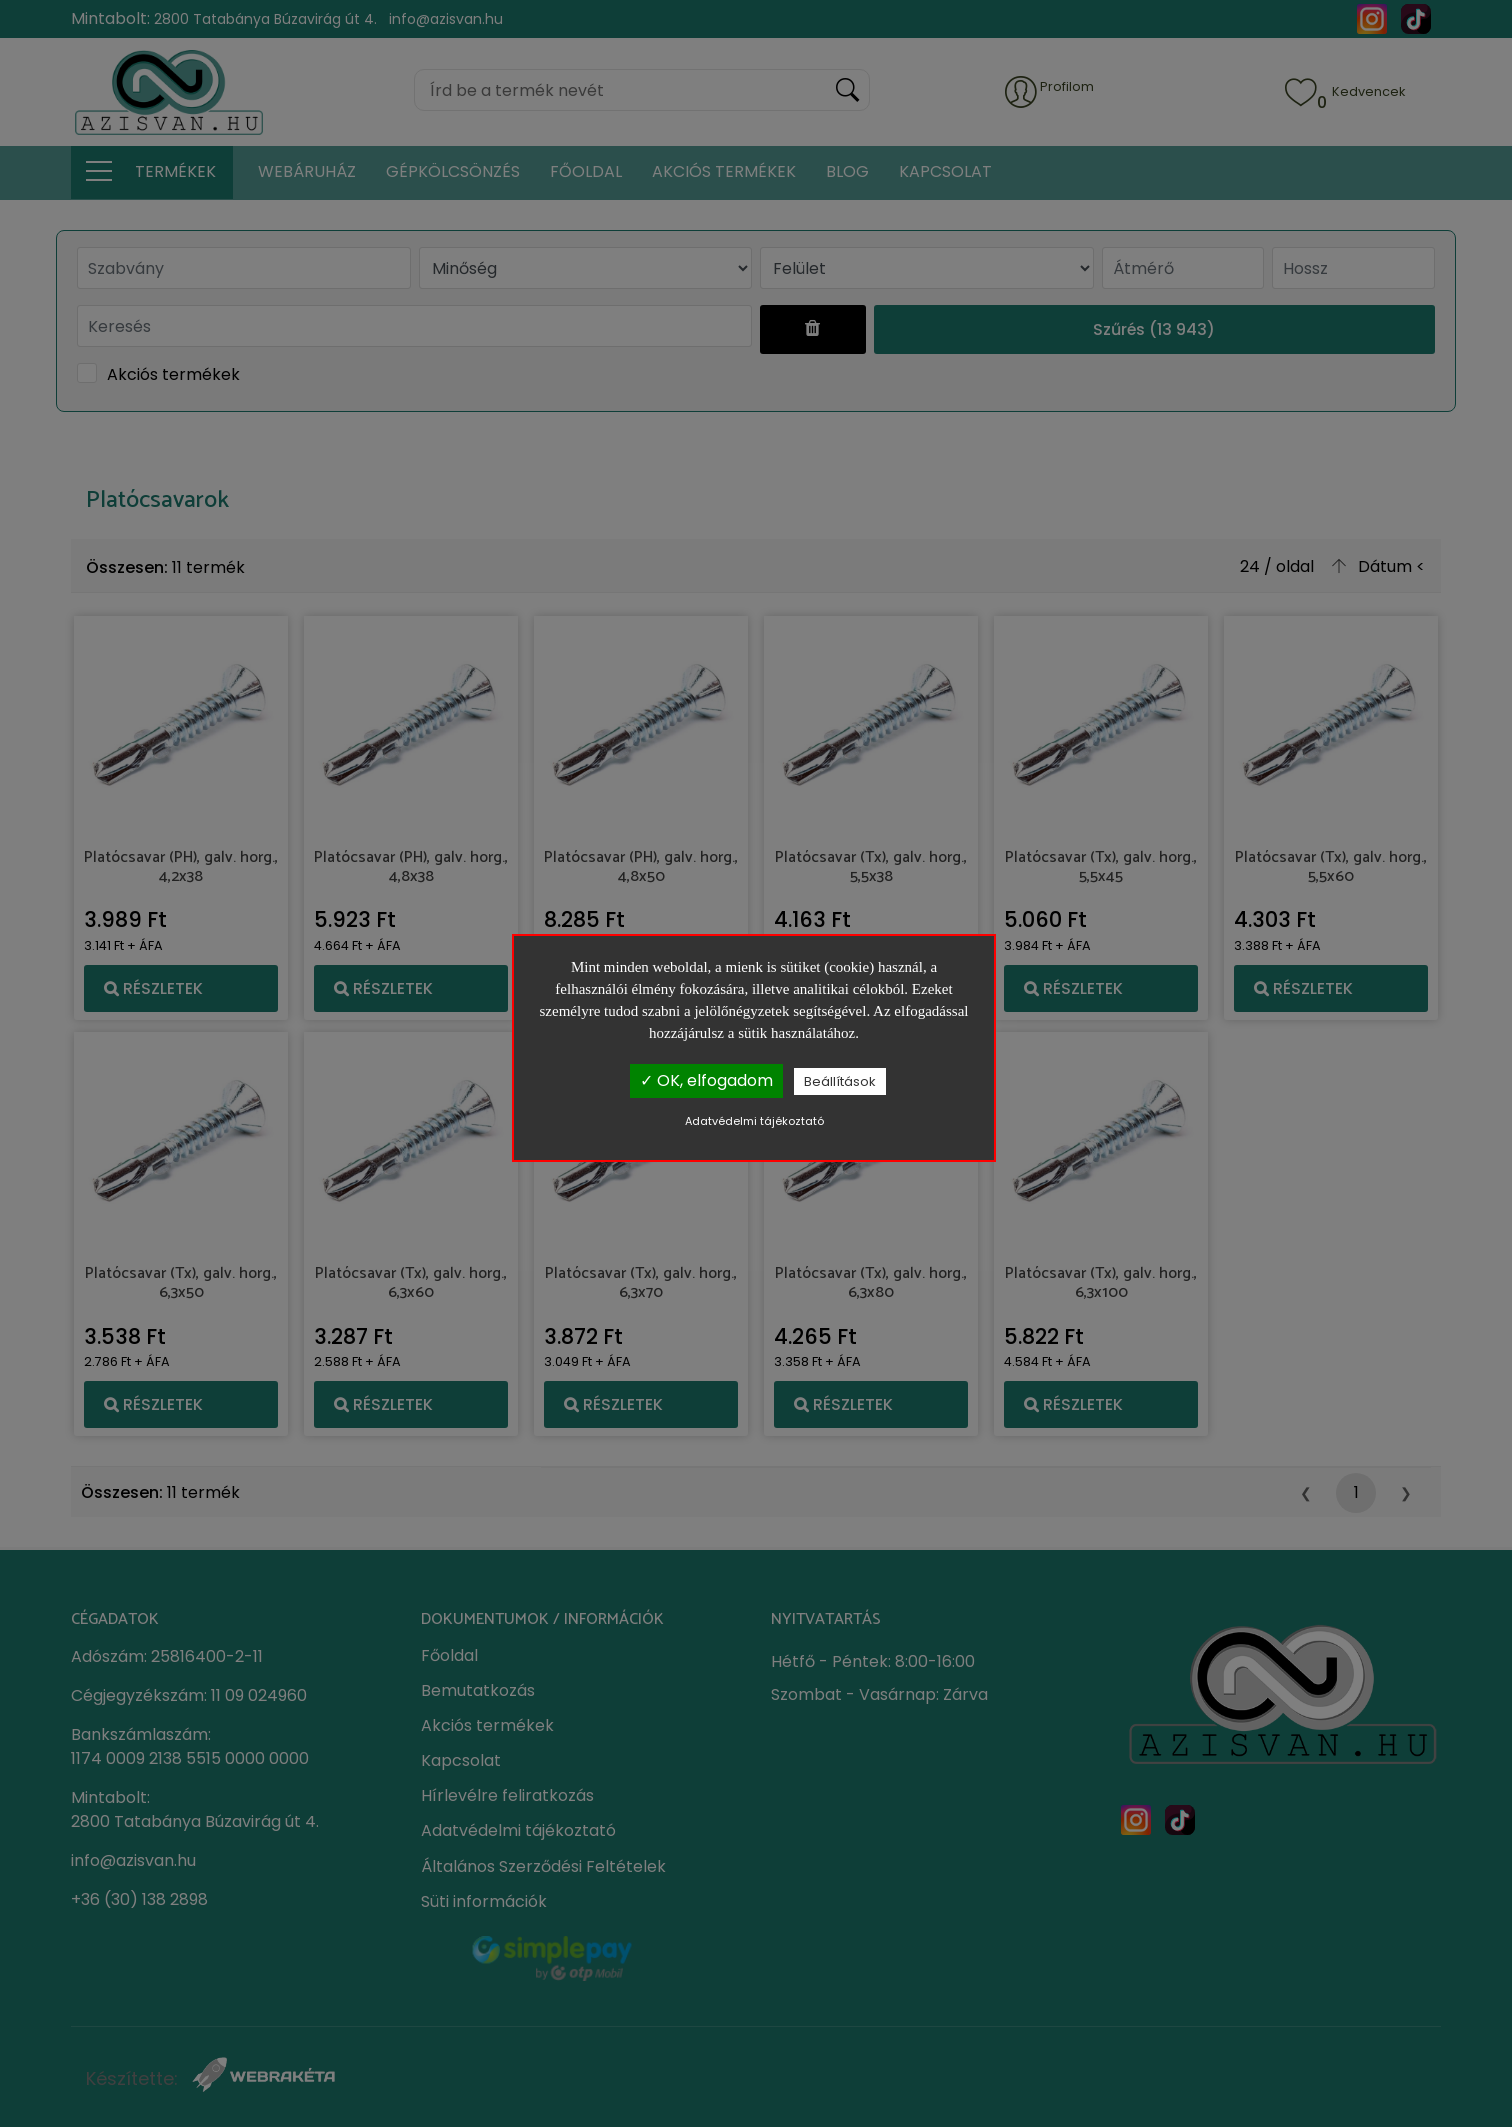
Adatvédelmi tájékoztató (754, 1121)
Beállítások (840, 1081)
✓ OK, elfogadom (706, 1080)
